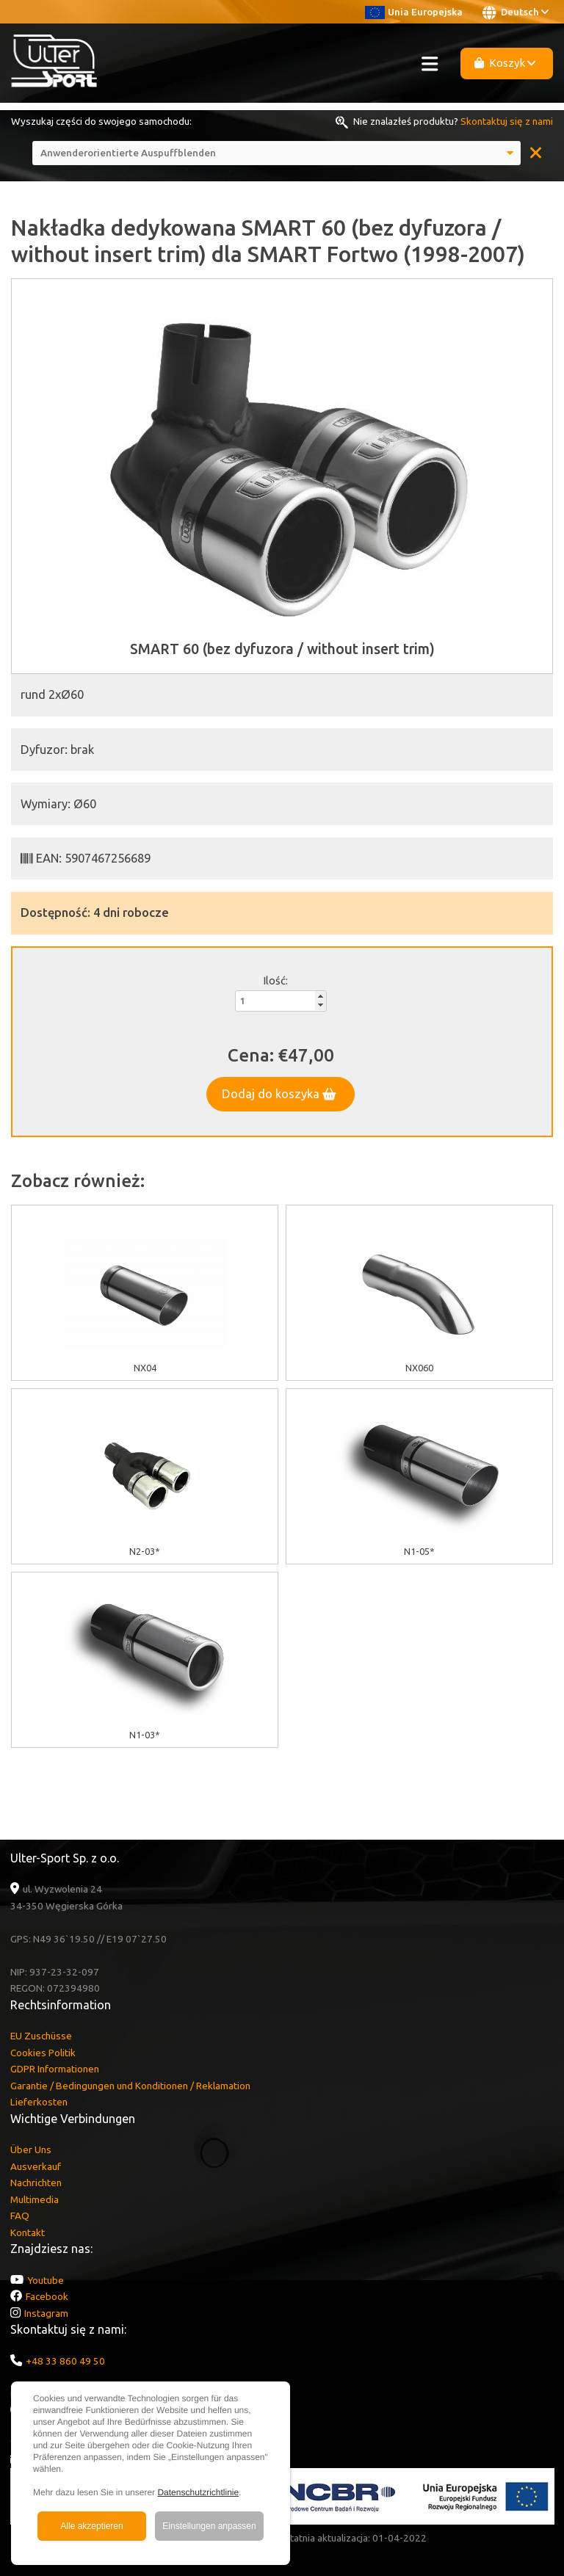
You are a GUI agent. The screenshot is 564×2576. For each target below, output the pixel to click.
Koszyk (505, 63)
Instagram (46, 2313)
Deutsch (515, 12)
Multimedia (34, 2199)
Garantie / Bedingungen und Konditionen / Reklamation (130, 2085)
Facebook (47, 2296)
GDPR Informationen (54, 2069)
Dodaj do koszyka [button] (279, 1093)
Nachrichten (36, 2182)
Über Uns (30, 2149)
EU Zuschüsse (41, 2036)
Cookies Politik (43, 2052)
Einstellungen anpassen (209, 2526)
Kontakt (27, 2232)
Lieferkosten (39, 2102)
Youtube (45, 2280)
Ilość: (275, 980)
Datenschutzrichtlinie (198, 2492)
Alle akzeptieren (91, 2526)
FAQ (19, 2215)
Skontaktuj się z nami (506, 121)
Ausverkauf (35, 2166)
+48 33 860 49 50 (65, 2361)
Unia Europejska (414, 12)
